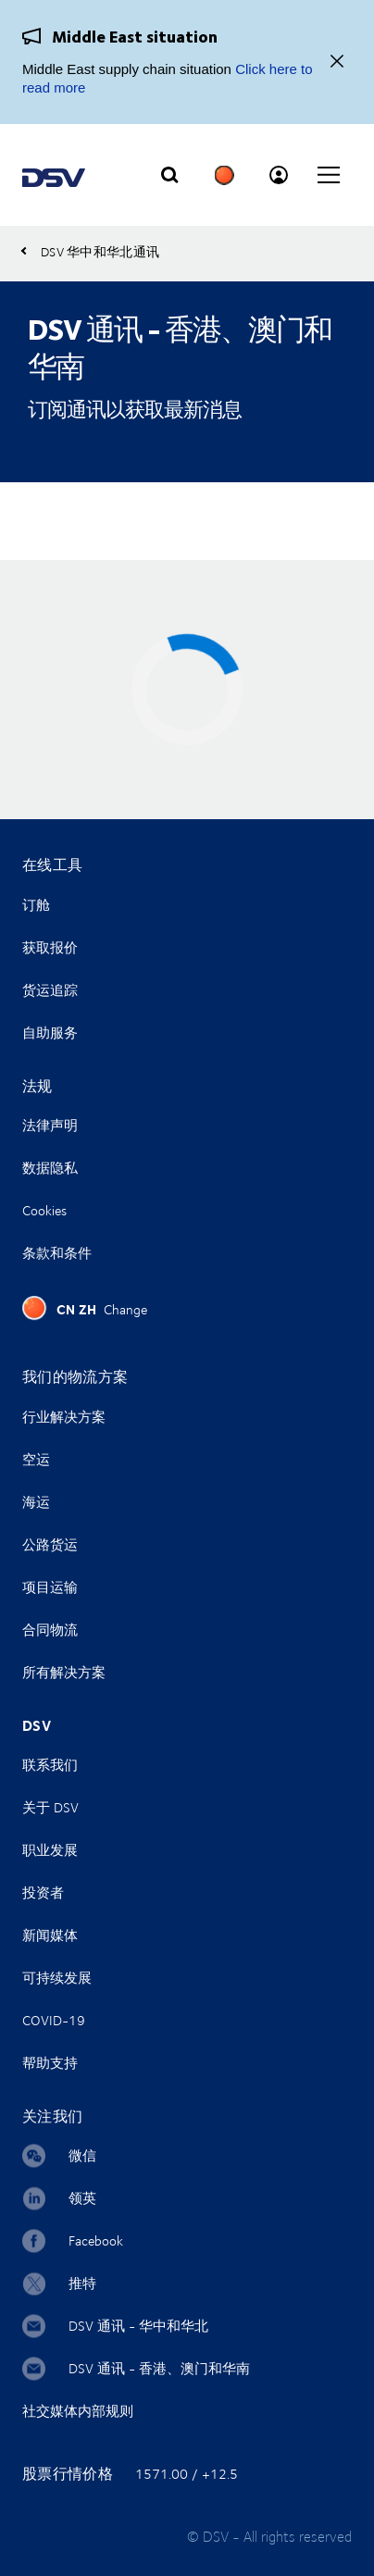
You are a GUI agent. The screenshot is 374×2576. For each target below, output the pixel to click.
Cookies (44, 1210)
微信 (82, 2155)
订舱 (36, 905)
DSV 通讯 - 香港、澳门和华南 (159, 2368)
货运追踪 (50, 990)
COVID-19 (53, 2020)
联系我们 (50, 1764)
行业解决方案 (64, 1416)
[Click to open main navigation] (328, 175)
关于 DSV (50, 1807)
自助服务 (50, 1032)
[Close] (337, 62)
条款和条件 (57, 1253)
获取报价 (50, 947)
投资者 (43, 1892)
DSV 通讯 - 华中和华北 (138, 2325)
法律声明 (50, 1125)
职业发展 (50, 1850)
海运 (36, 1502)
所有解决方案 (64, 1672)
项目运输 (50, 1587)
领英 (82, 2198)
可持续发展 (57, 1977)
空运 (36, 1459)
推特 (82, 2283)
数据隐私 (50, 1167)
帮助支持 (50, 2062)
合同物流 (50, 1629)
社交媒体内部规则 (77, 2410)
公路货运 (50, 1544)
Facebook (96, 2240)
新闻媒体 (50, 1935)
